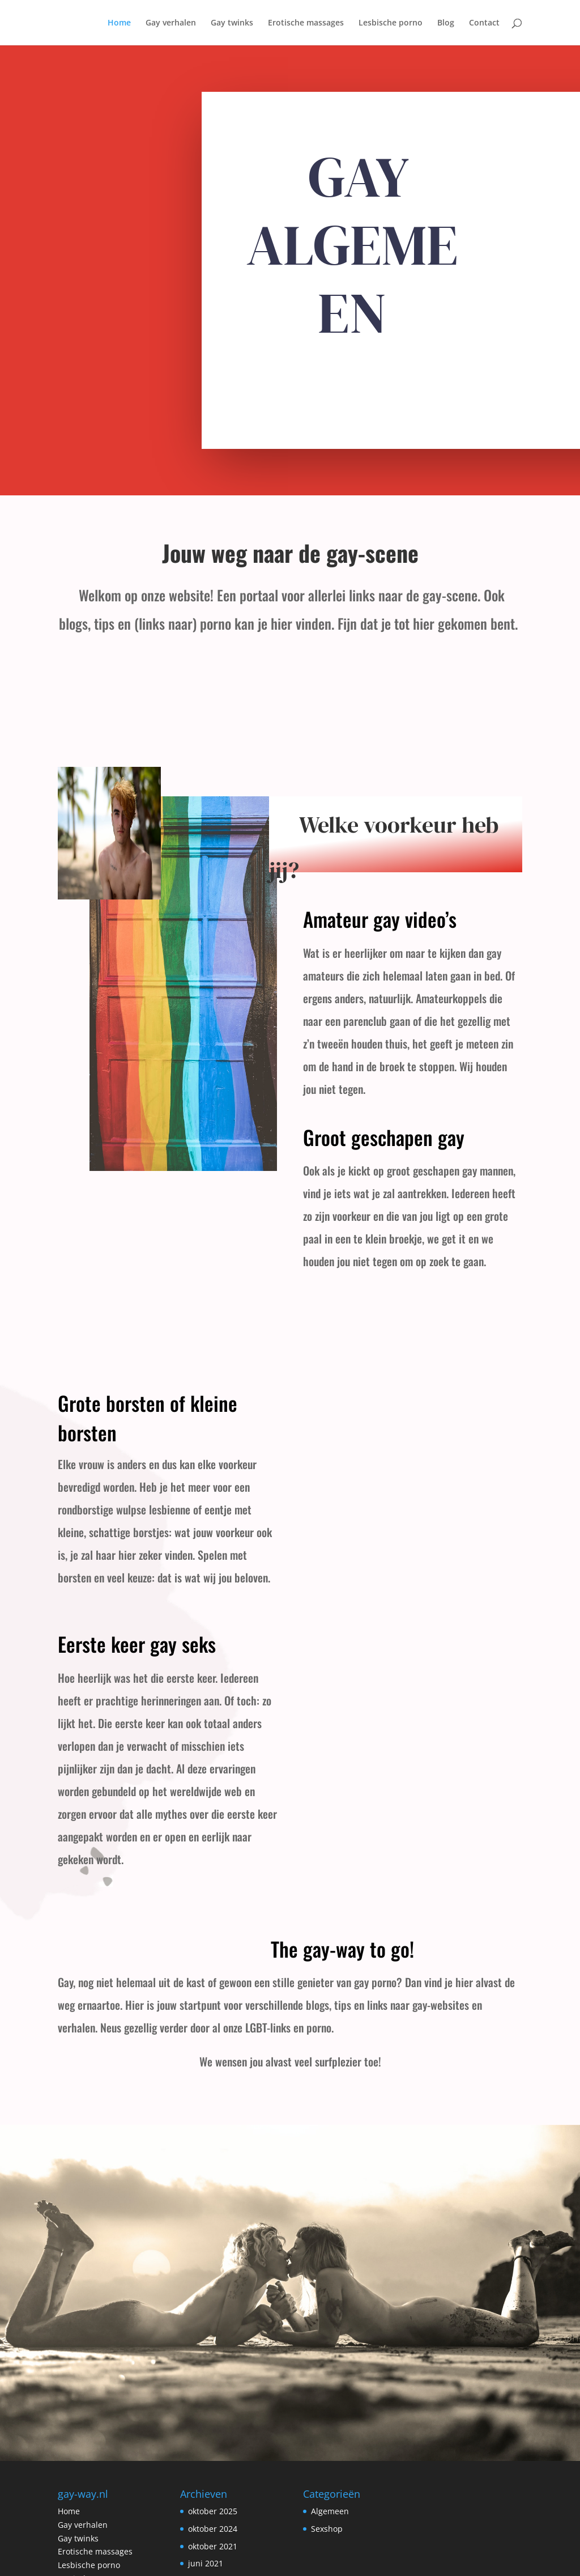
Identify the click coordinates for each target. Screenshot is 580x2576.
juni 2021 (205, 2484)
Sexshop (327, 2450)
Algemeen (330, 2432)
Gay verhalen (171, 23)
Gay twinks (232, 23)
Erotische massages (306, 23)
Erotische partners (93, 2499)
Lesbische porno (391, 23)
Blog (445, 23)
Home (119, 23)
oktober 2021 (212, 2467)
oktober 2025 (212, 2432)
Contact (484, 23)
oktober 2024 (212, 2450)
